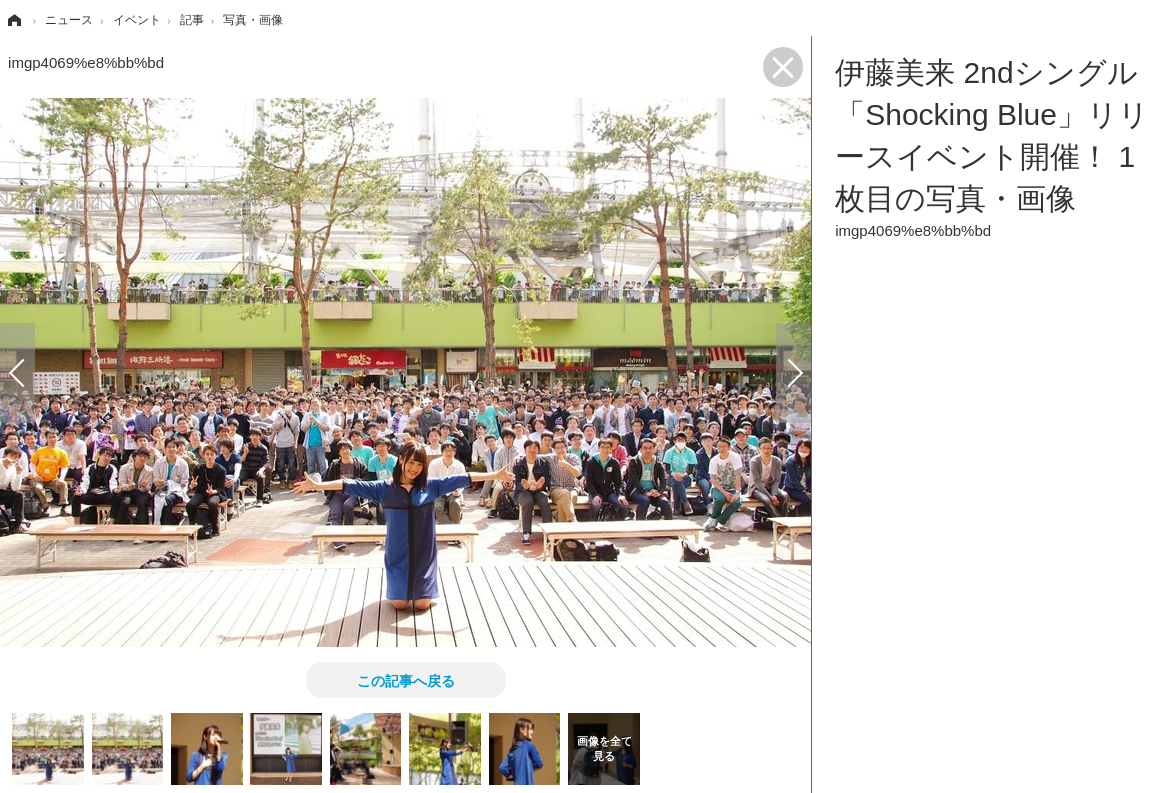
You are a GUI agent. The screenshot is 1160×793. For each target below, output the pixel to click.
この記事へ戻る (406, 680)
